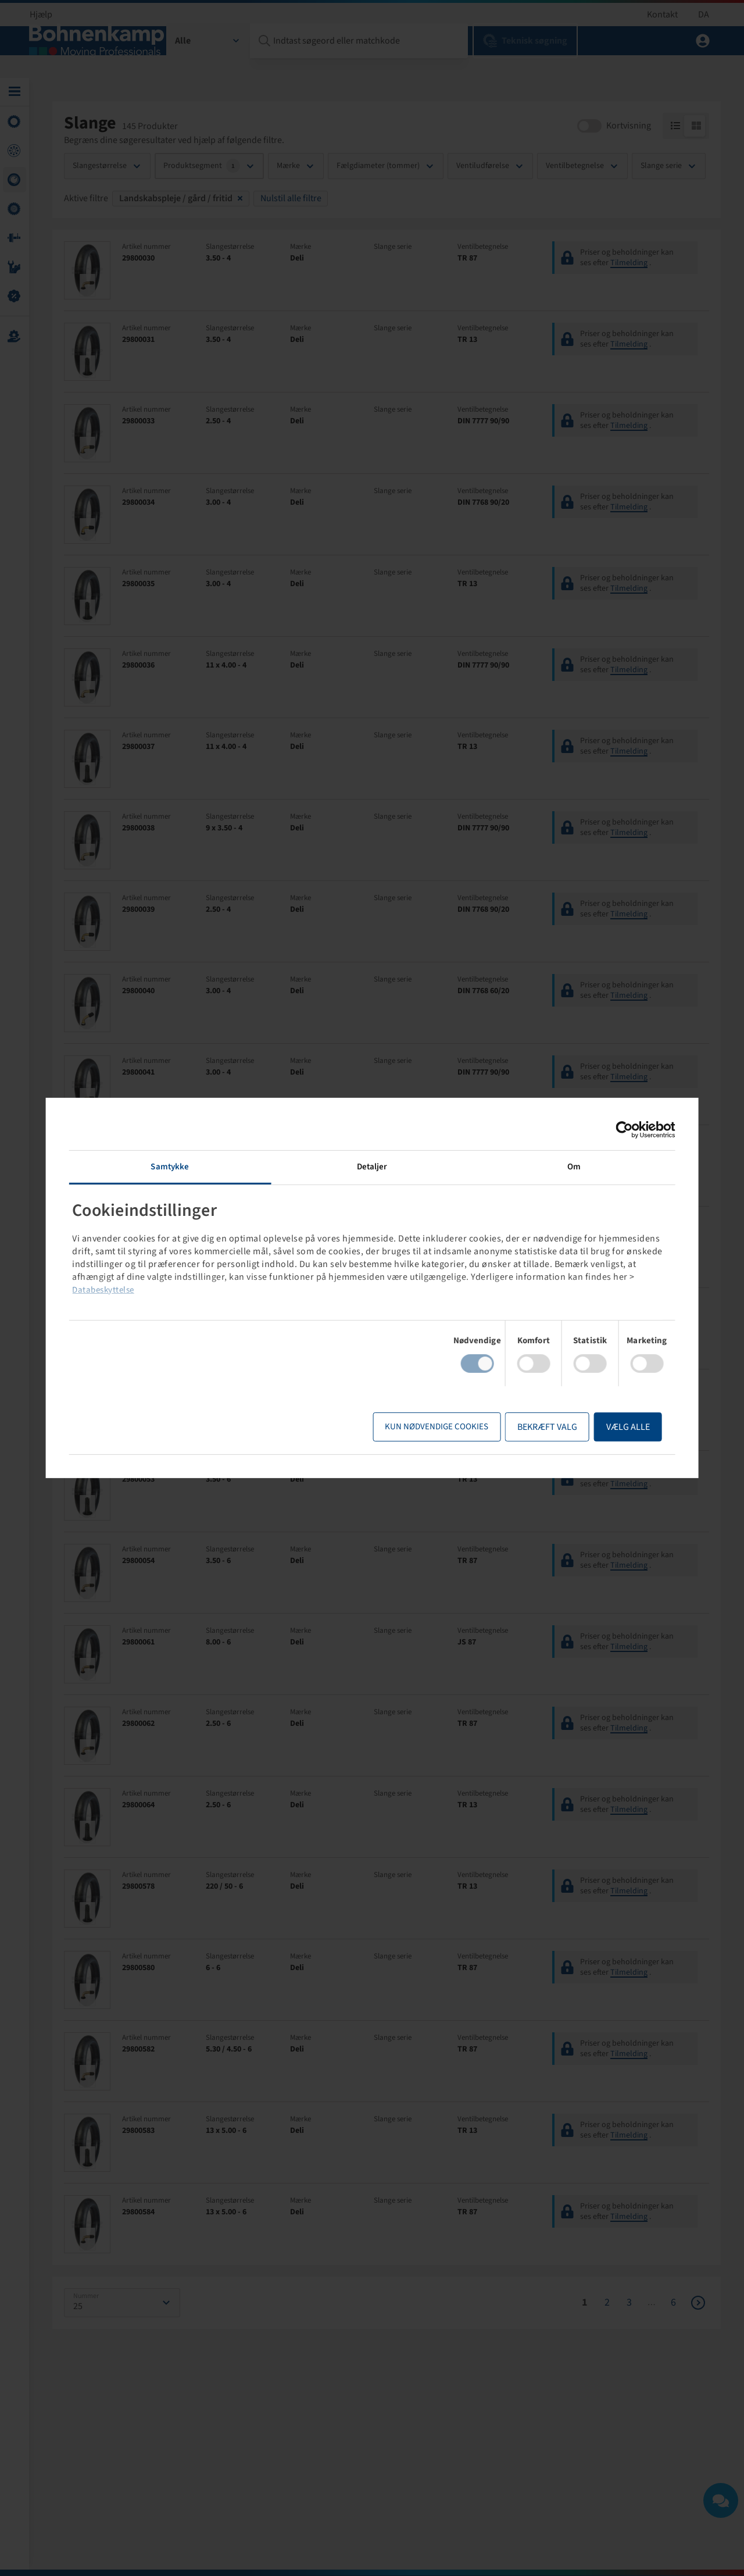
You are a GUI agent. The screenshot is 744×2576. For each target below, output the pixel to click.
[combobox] (208, 55)
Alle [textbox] (183, 55)
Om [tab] (556, 1167)
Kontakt (662, 14)
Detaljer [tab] (372, 1167)
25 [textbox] (78, 2312)
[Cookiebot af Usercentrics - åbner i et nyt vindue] (597, 1130)
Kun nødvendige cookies (410, 1427)
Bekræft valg (520, 1427)
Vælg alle (601, 1427)
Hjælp (41, 14)
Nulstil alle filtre (290, 205)
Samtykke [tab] (188, 1167)
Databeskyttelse (357, 1290)
